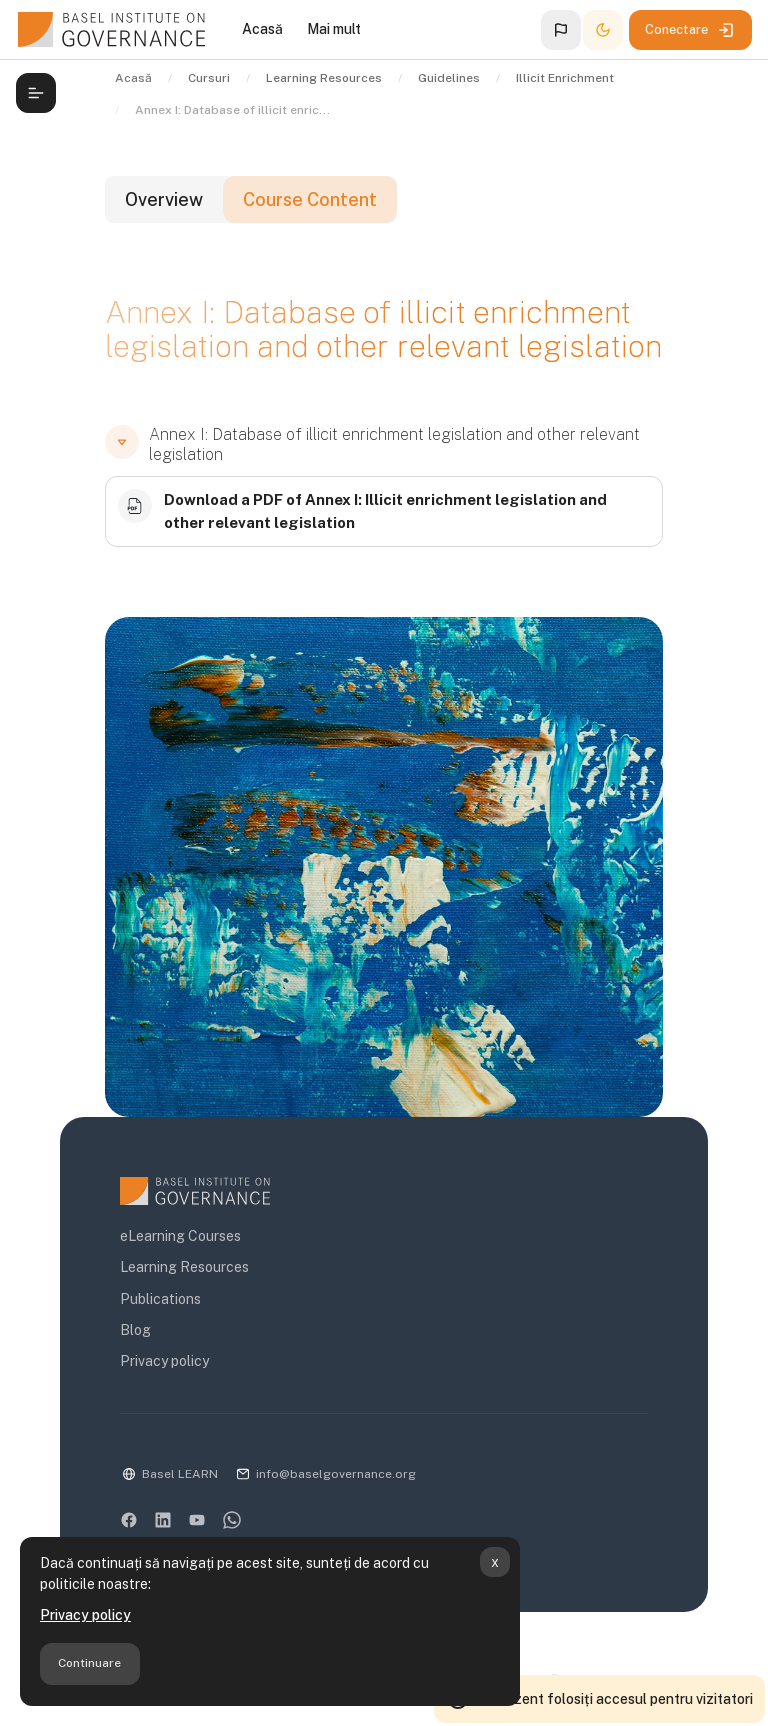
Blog (135, 1330)
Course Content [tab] (310, 199)
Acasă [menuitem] (262, 29)
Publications (160, 1299)
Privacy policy (85, 1615)
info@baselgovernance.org (336, 1474)
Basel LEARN (180, 1474)
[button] (561, 30)
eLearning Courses (180, 1236)
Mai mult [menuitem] (334, 29)
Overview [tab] (164, 199)
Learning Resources (184, 1267)
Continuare (89, 1663)
